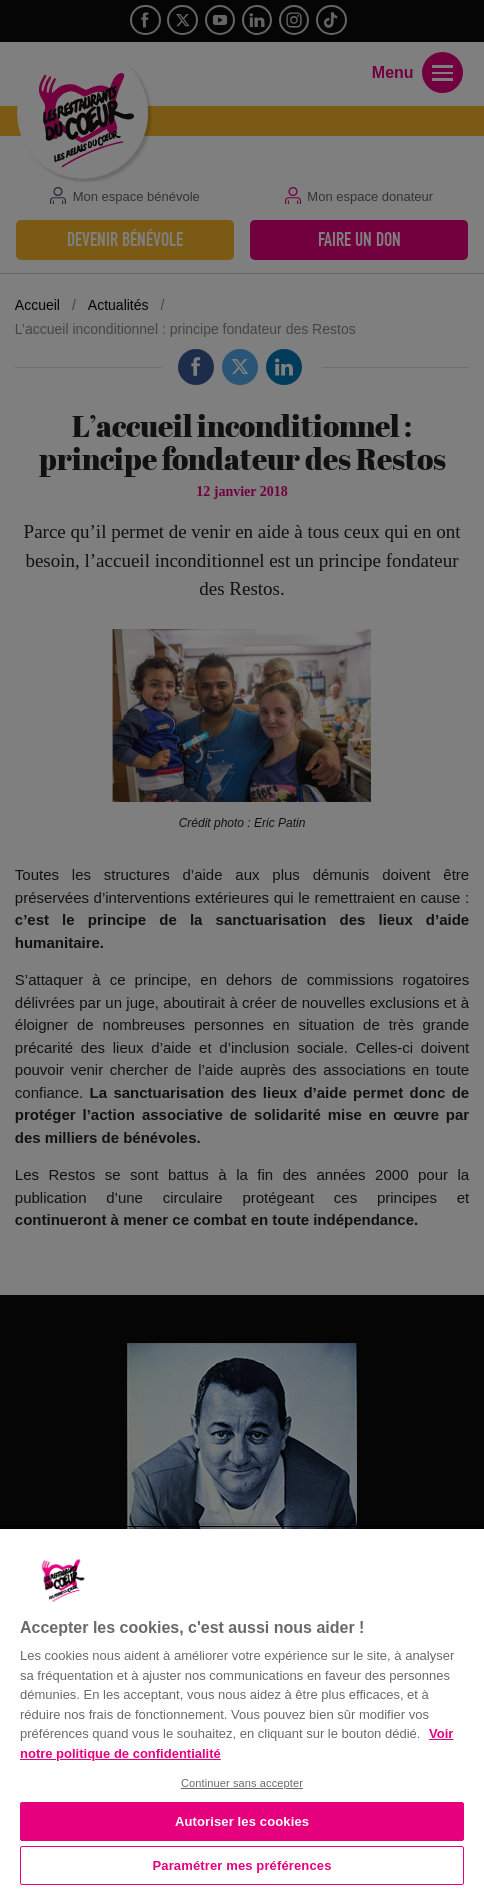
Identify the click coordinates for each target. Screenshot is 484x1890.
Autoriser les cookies (242, 1821)
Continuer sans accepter (242, 1783)
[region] (242, 1707)
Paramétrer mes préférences (242, 1865)
